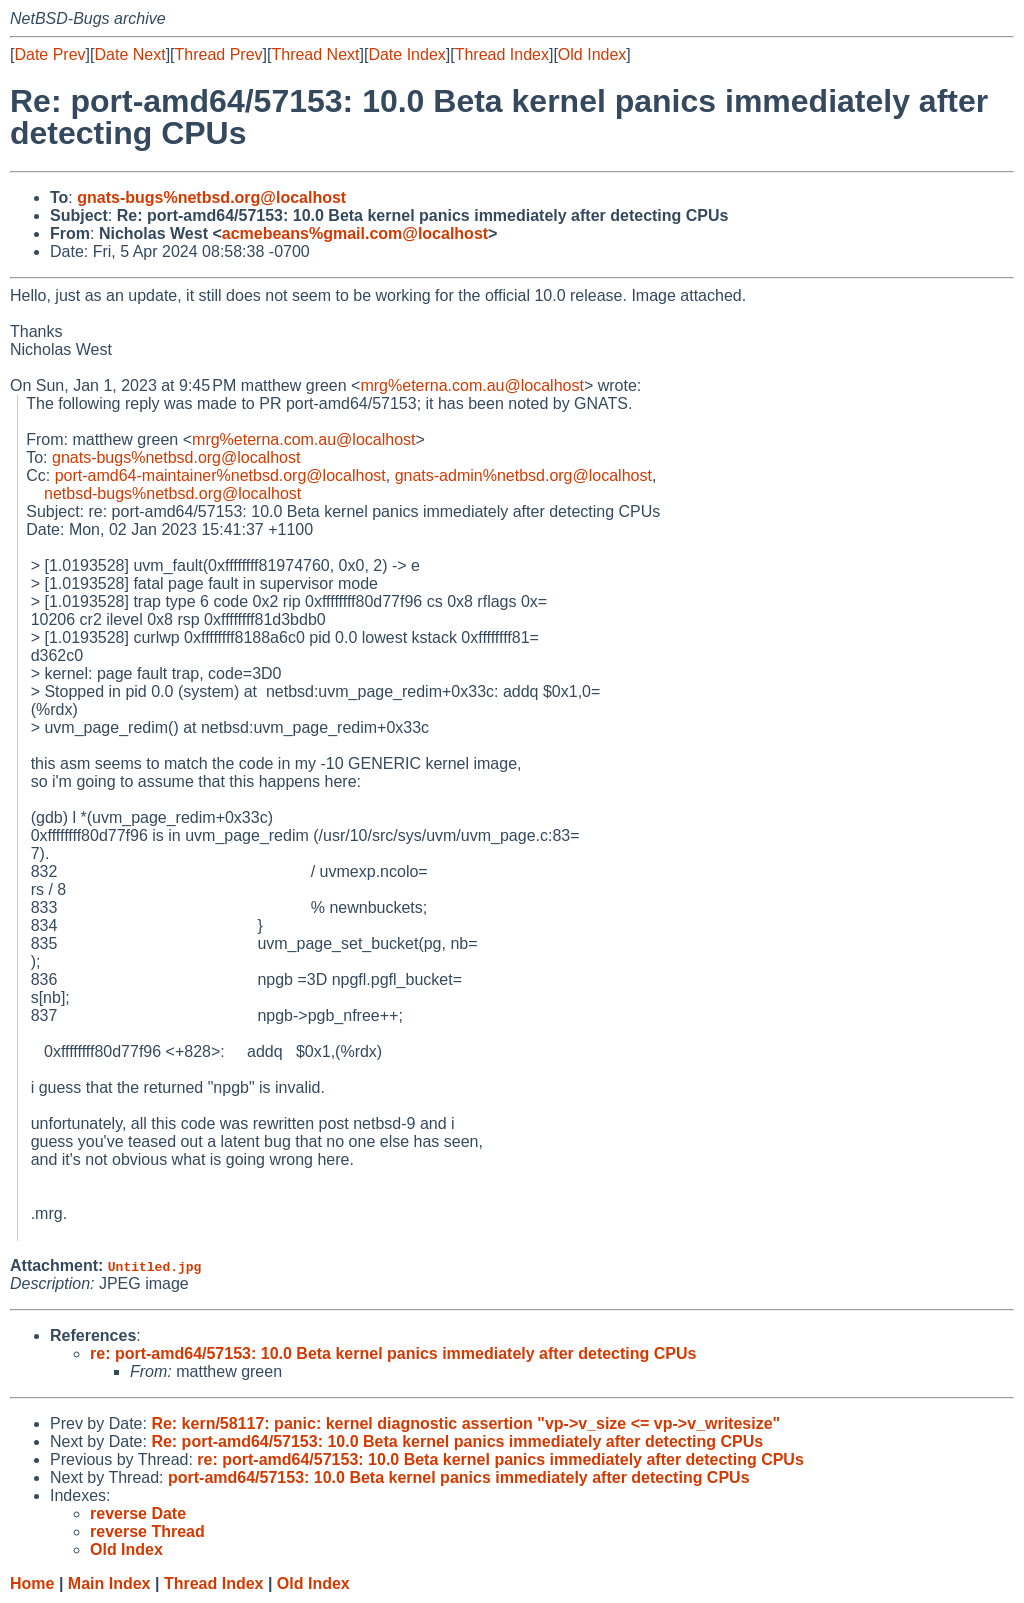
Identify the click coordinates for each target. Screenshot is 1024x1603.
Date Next (129, 54)
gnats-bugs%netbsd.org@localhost (211, 197)
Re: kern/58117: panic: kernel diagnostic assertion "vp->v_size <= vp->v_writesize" (465, 1423)
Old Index (592, 54)
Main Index (109, 1583)
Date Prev (49, 54)
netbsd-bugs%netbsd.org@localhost (172, 493)
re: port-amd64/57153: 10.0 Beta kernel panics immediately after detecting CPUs (393, 1353)
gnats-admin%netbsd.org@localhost (523, 475)
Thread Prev (219, 54)
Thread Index (502, 54)
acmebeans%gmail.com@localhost (355, 233)
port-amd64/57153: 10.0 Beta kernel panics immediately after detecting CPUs (459, 1477)
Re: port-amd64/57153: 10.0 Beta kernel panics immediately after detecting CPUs (457, 1441)
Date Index (406, 54)
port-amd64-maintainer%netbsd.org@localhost (220, 475)
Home (32, 1583)
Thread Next (315, 54)
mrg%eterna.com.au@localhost (471, 385)
